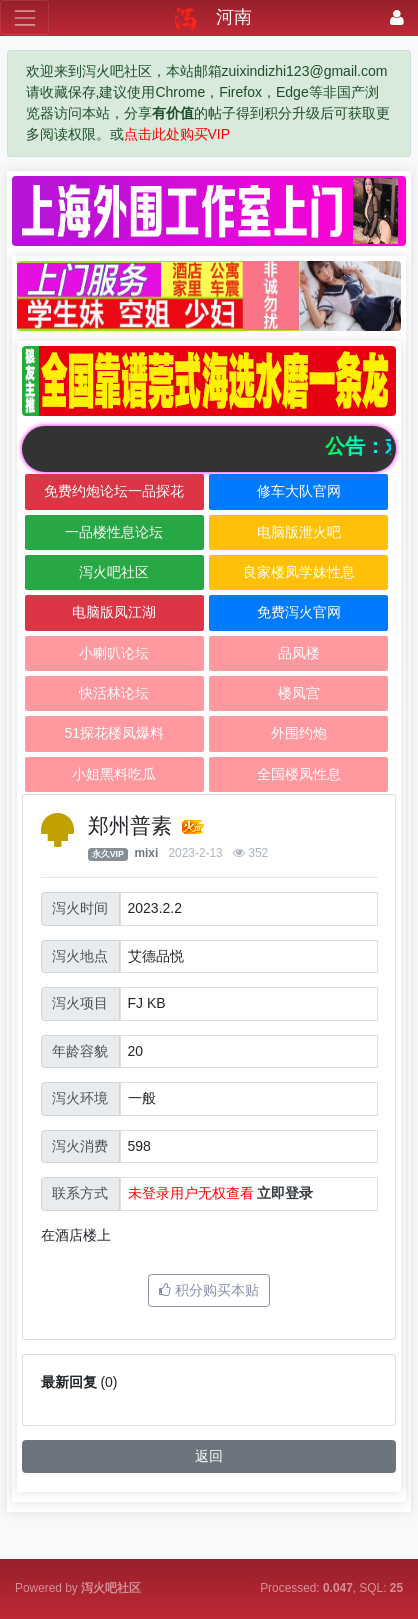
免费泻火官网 (299, 612)
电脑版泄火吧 (299, 532)
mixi (146, 853)
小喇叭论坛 (114, 653)
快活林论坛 (114, 693)
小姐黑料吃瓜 (114, 774)
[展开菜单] (24, 17)
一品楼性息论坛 (114, 532)
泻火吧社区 (114, 572)
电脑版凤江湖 (114, 612)
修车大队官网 (299, 491)
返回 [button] (209, 1456)
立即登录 (285, 1193)
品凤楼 (299, 653)
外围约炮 (299, 733)
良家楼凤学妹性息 (299, 572)
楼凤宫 (299, 693)
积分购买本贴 (209, 1290)
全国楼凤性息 (299, 774)
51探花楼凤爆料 (114, 733)
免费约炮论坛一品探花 (114, 491)
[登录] (397, 17)
